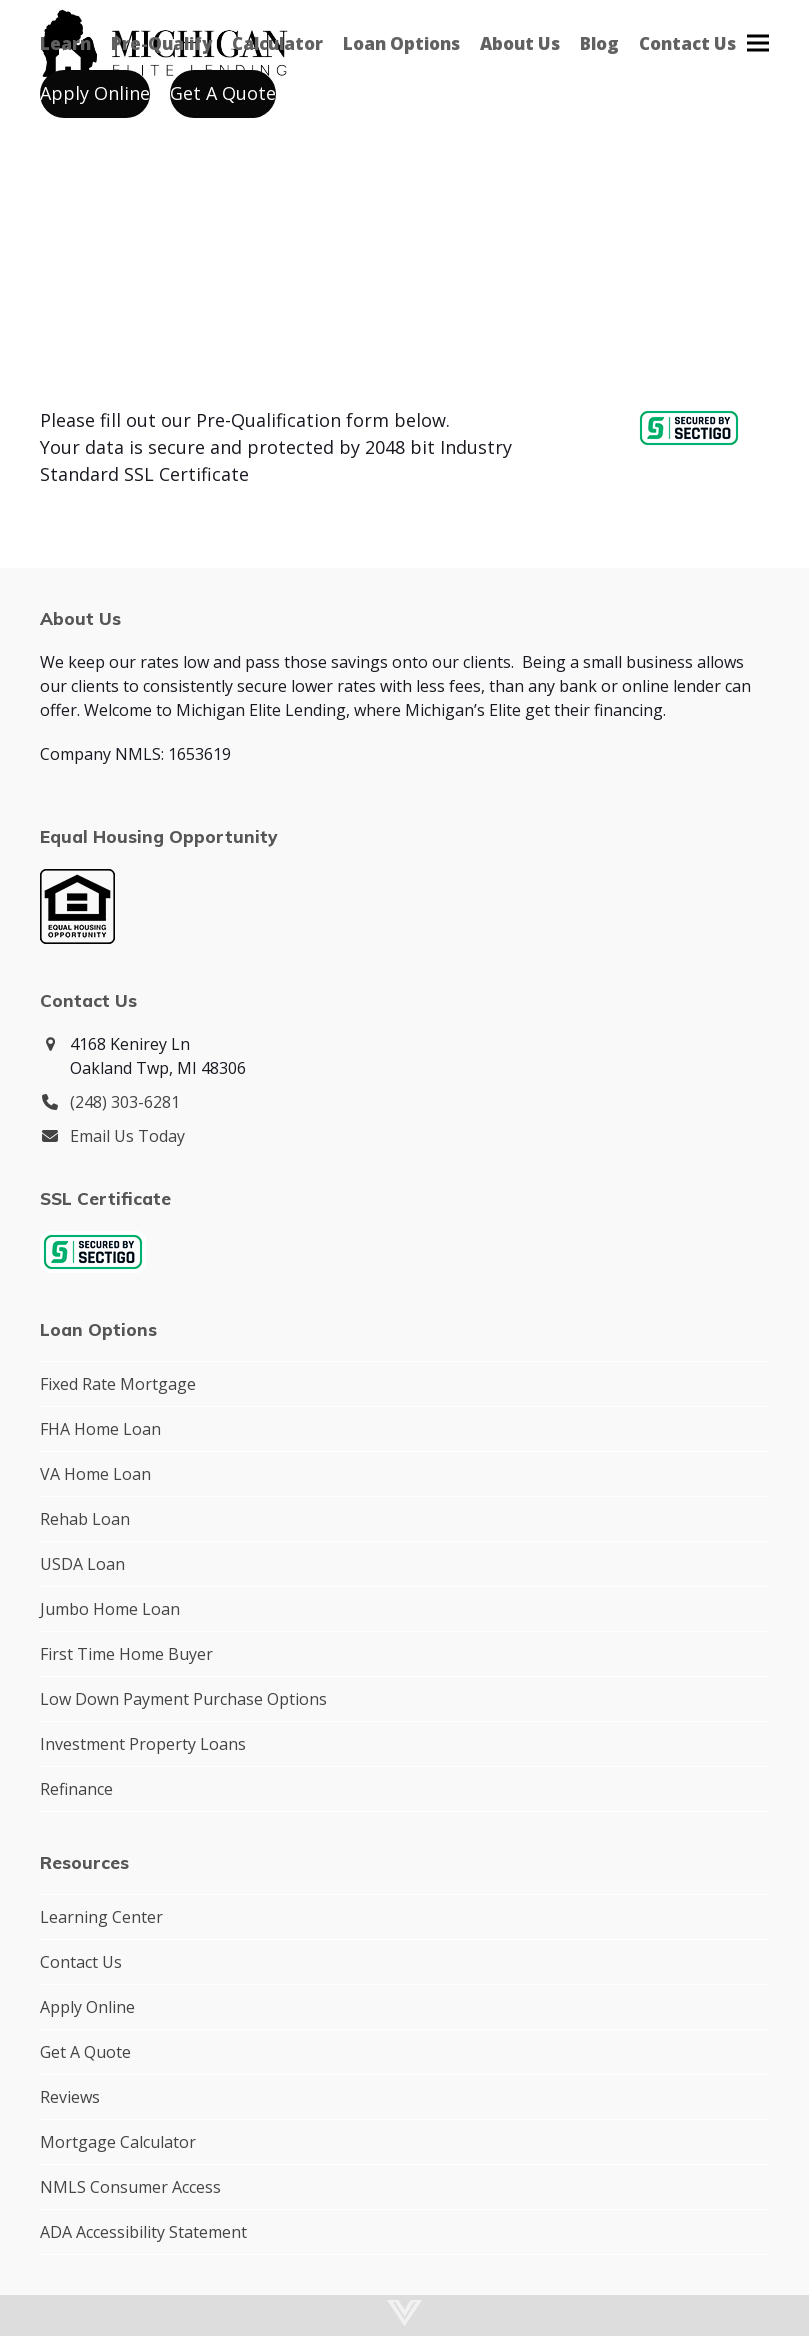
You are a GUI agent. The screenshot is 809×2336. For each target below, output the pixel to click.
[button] (758, 42)
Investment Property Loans (143, 1744)
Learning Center (101, 1917)
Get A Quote (85, 2052)
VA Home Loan (95, 1474)
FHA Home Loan (100, 1429)
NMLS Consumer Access (130, 2187)
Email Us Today (127, 1136)
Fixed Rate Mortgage (118, 1384)
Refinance (76, 1789)
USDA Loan (82, 1564)
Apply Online (87, 2007)
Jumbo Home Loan (110, 1609)
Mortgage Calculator (118, 2142)
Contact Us (81, 1962)
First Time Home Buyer (126, 1654)
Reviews (70, 2097)
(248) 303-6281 (125, 1102)
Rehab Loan (85, 1519)
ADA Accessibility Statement (143, 2232)
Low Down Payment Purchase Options (183, 1699)
